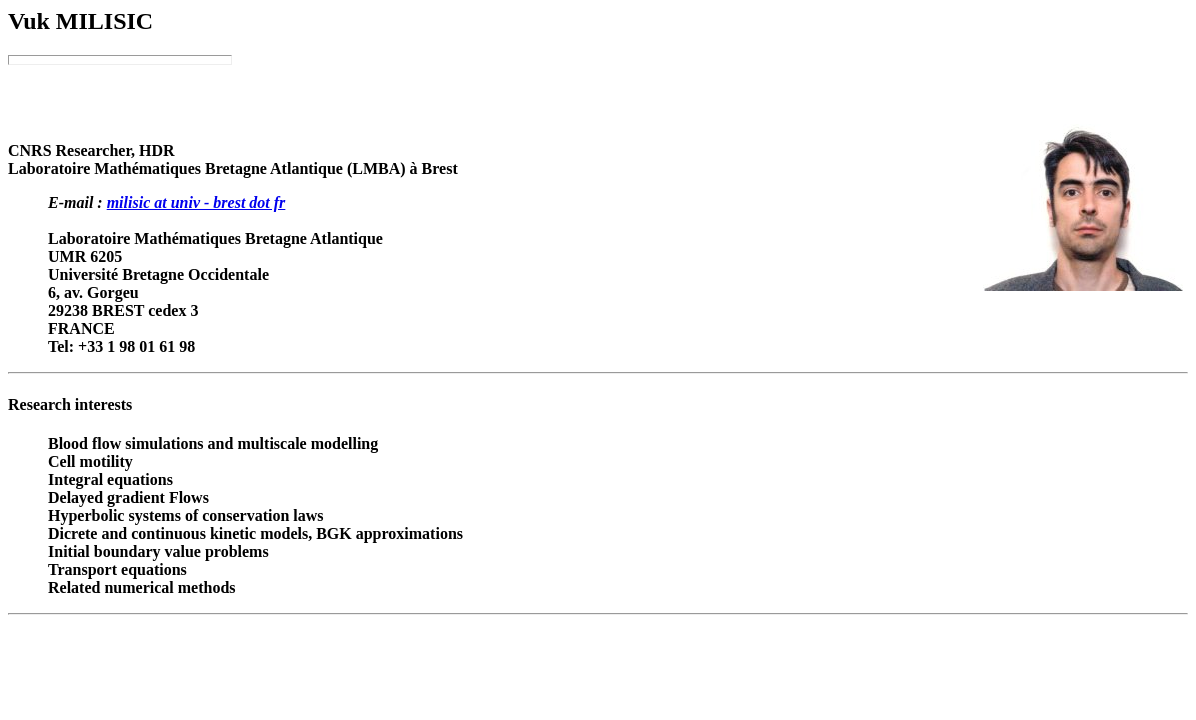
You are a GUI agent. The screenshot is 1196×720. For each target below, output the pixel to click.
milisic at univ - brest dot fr (196, 202)
